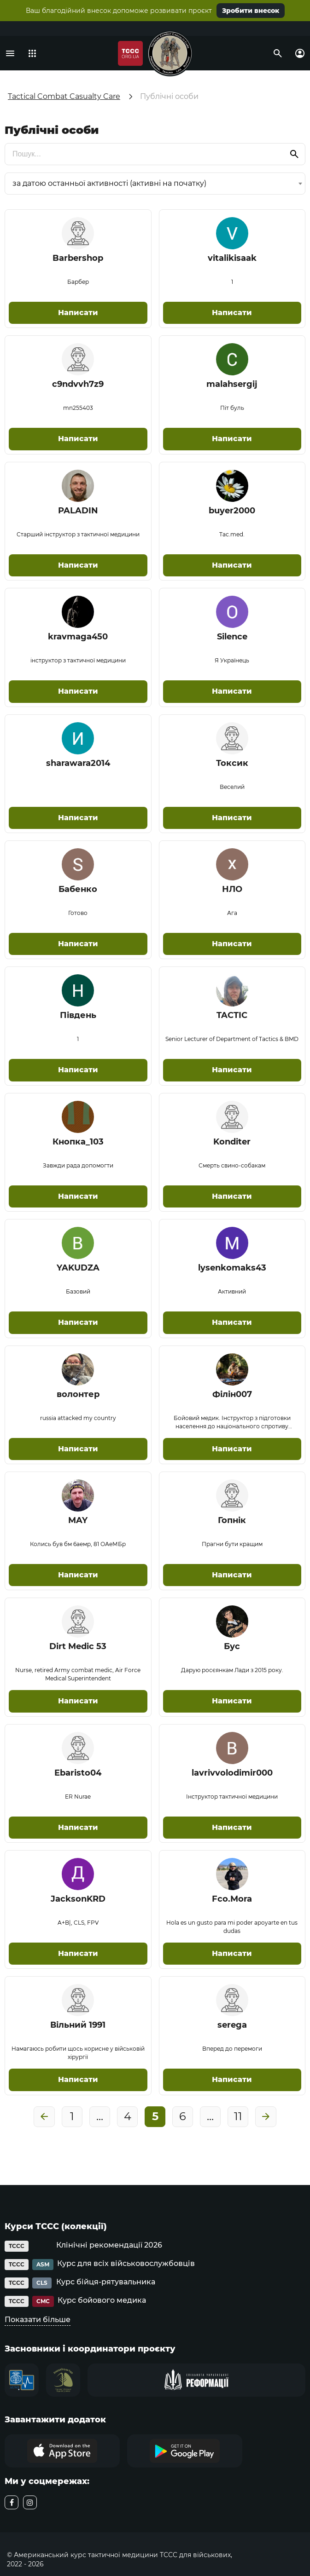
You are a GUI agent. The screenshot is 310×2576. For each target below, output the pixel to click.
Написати (78, 312)
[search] (155, 154)
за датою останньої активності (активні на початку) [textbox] (109, 183)
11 (238, 2116)
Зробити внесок (250, 10)
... (99, 2116)
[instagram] (30, 2502)
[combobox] (155, 183)
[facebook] (11, 2502)
